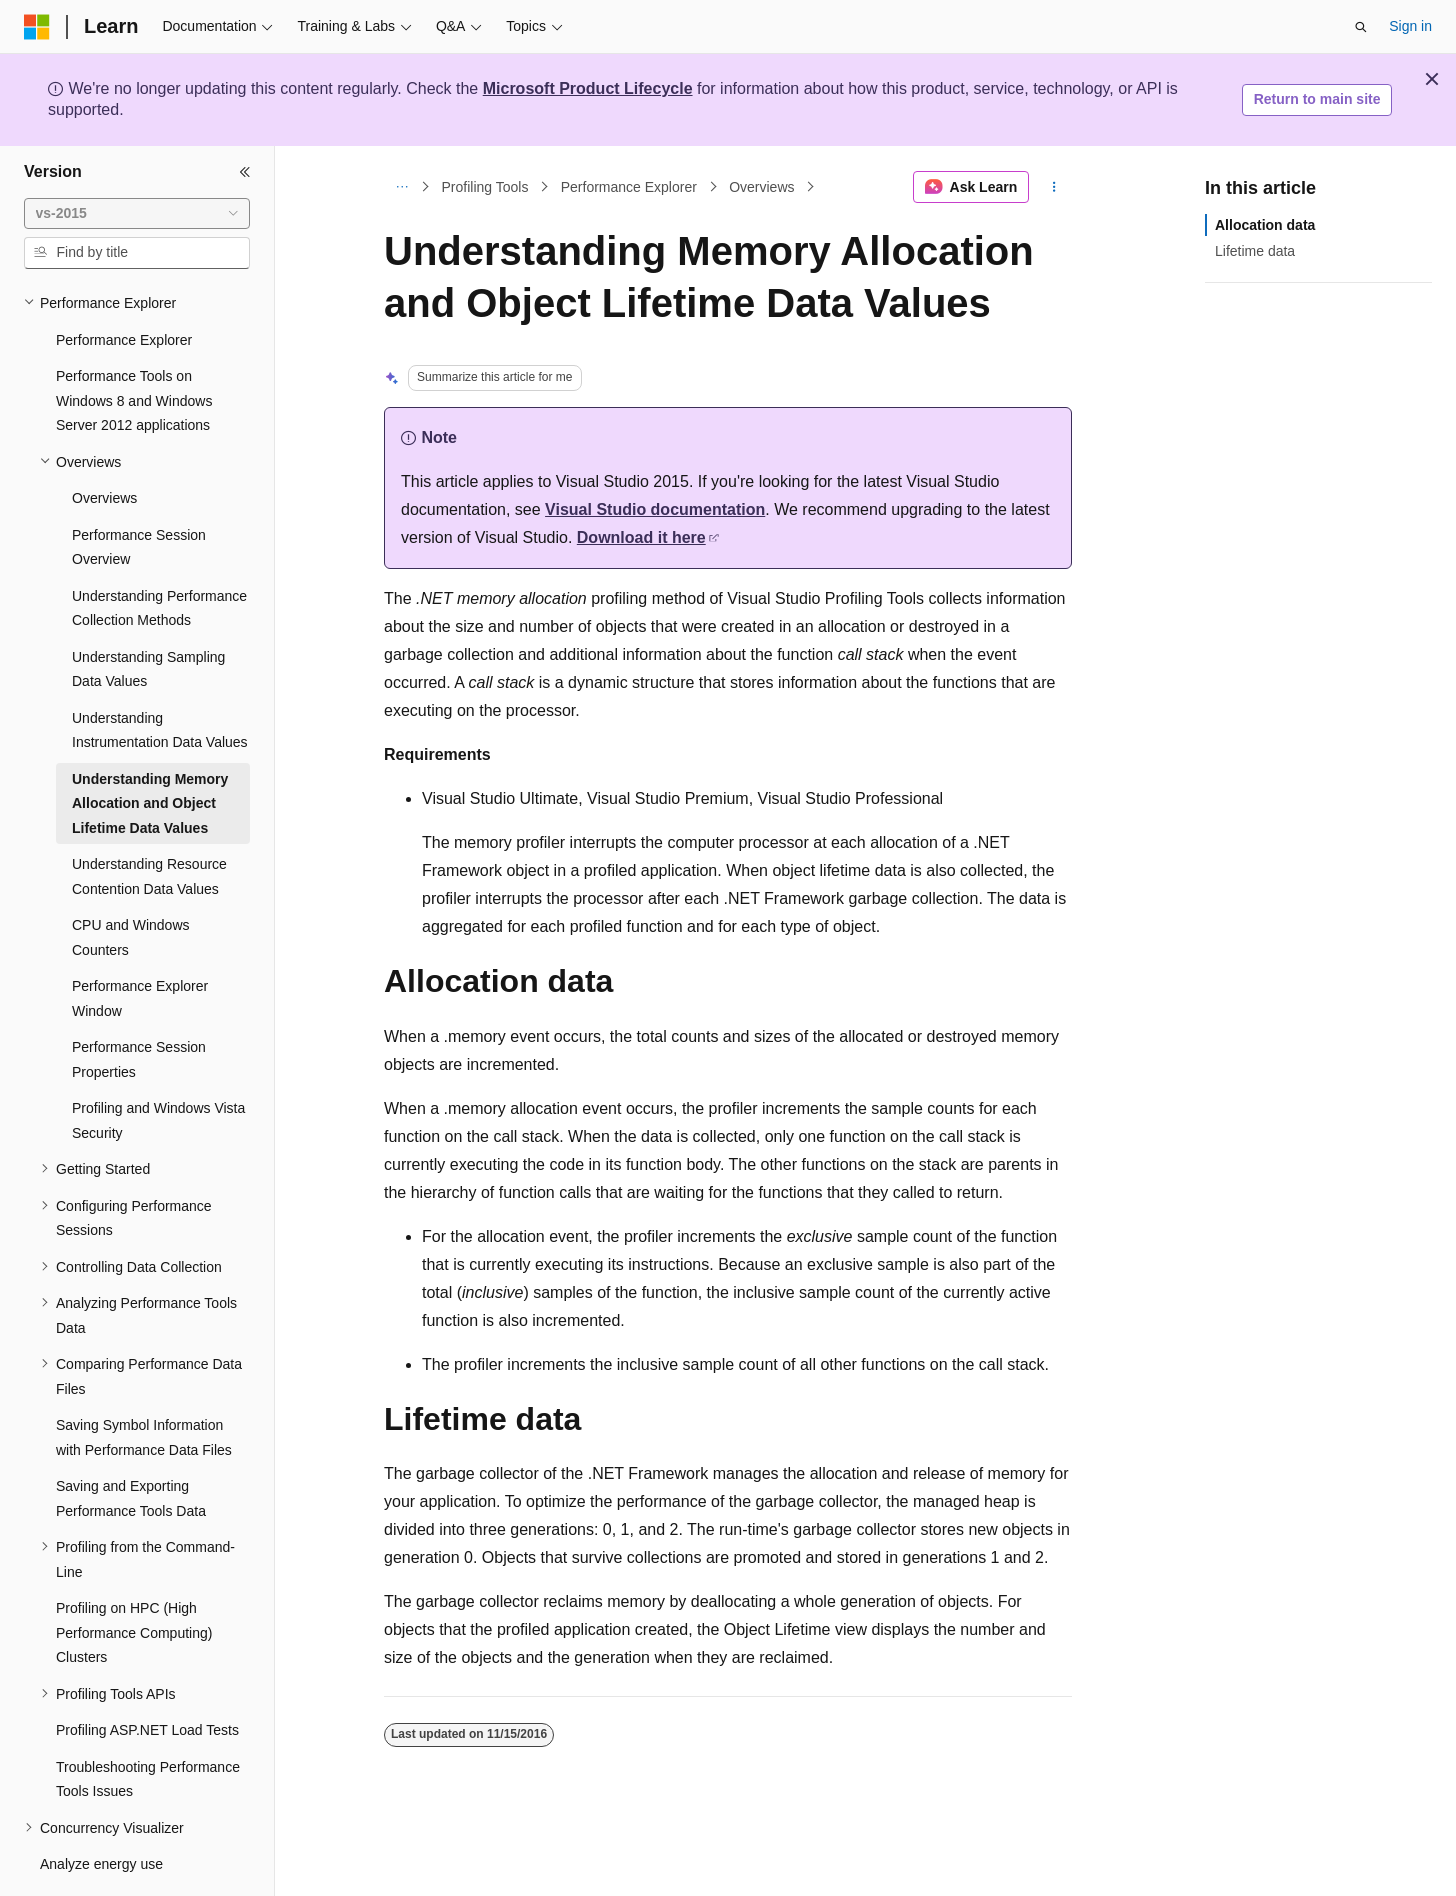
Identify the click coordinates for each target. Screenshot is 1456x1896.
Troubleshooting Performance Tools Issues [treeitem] (148, 1724)
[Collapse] (245, 172)
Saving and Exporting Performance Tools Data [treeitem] (131, 1443)
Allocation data (1265, 225)
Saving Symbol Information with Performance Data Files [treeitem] (144, 1382)
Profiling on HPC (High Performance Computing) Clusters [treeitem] (134, 1577)
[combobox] (137, 214)
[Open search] (1361, 27)
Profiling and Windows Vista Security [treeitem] (158, 1065)
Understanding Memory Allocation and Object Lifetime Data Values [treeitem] (150, 748)
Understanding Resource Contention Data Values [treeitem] (149, 821)
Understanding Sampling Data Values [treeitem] (148, 614)
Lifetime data (1255, 251)
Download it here (641, 537)
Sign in (1410, 26)
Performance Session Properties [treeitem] (139, 1004)
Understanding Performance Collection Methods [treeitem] (159, 553)
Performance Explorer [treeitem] (124, 285)
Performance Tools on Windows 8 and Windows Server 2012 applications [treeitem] (134, 345)
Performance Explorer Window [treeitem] (140, 943)
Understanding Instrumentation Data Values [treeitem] (160, 675)
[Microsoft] (37, 27)
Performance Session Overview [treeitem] (139, 492)
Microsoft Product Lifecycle (588, 88)
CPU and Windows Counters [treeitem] (131, 882)
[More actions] (1054, 187)
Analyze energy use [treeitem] (101, 1809)
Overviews (761, 187)
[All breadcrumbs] (401, 187)
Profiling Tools (485, 187)
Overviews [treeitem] (104, 443)
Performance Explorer (629, 187)
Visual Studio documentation (655, 509)
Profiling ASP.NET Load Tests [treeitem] (147, 1675)
